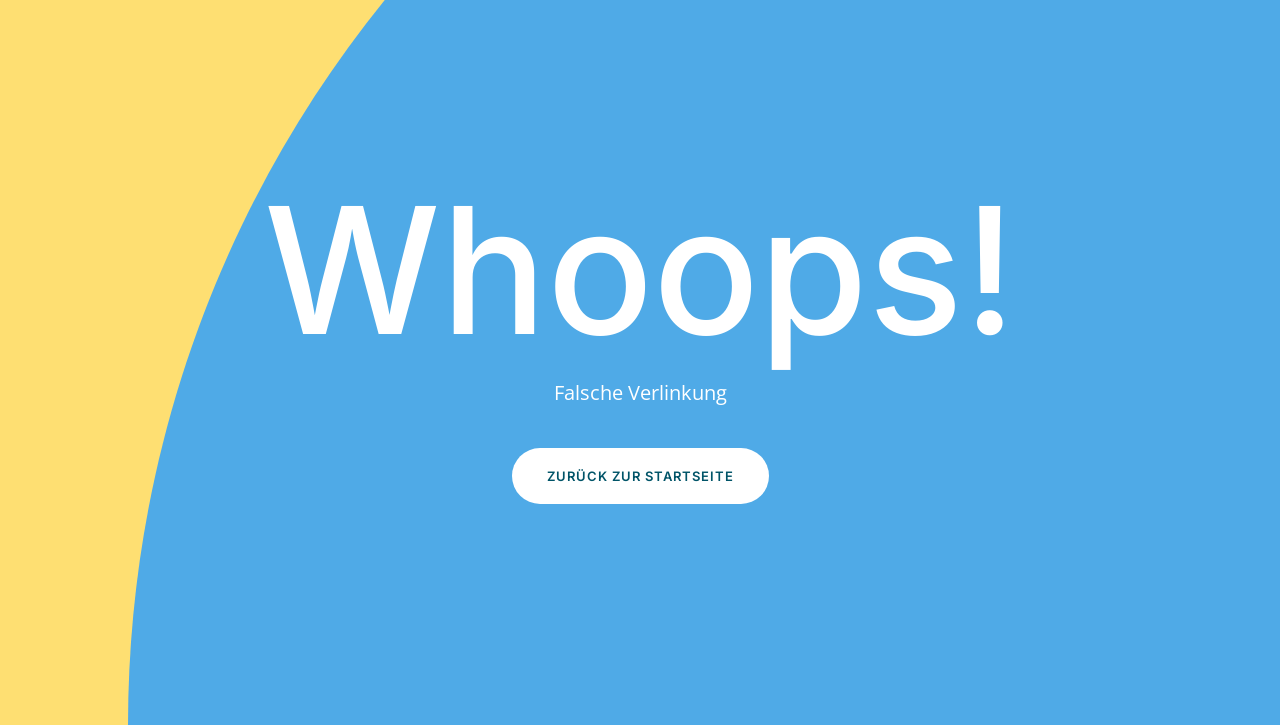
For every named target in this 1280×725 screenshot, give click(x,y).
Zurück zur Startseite (640, 476)
